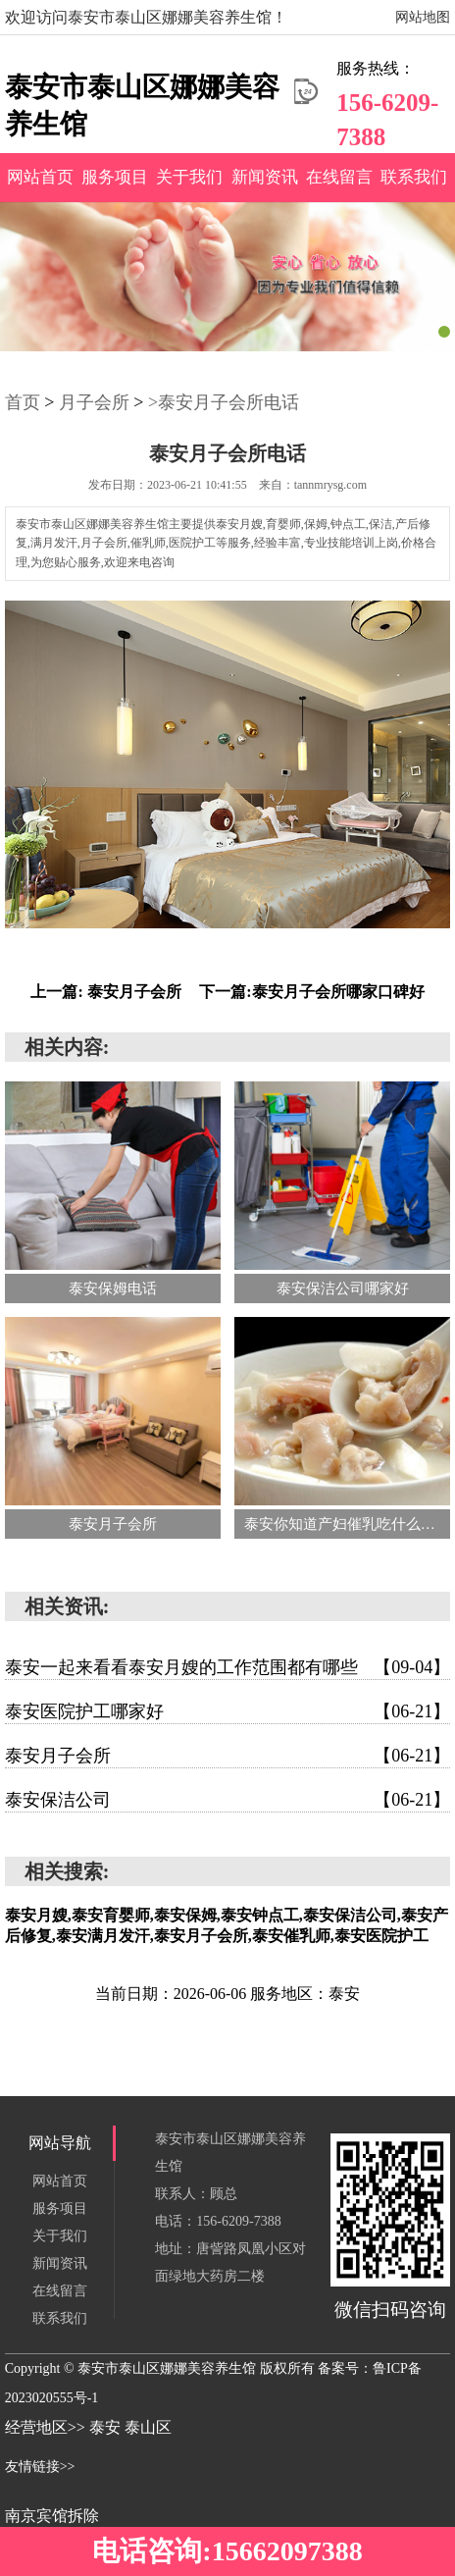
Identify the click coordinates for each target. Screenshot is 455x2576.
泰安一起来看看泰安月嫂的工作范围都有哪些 (228, 1667)
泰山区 (148, 2427)
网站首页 (40, 177)
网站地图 (422, 17)
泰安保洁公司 (228, 1800)
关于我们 (189, 177)
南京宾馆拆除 (52, 2515)
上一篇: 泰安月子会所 (105, 991)
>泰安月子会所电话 (223, 402)
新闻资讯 (264, 177)
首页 (22, 402)
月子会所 (94, 402)
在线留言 (339, 177)
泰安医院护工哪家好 (228, 1711)
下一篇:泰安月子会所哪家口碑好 (311, 991)
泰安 (107, 2427)
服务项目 (114, 177)
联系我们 (413, 177)
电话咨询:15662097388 (227, 2551)
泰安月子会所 (228, 1755)
